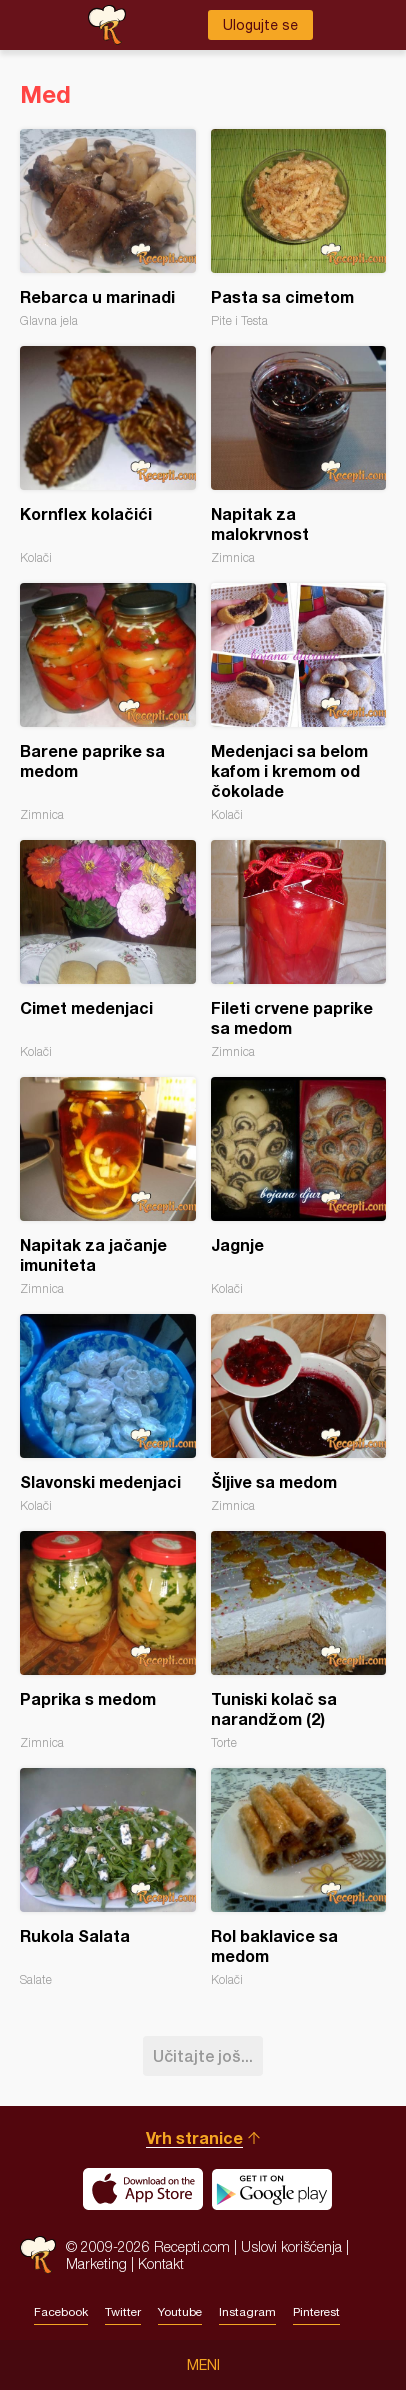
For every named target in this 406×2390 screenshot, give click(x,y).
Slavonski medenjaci (108, 1413)
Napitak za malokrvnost (299, 455)
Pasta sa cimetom (299, 228)
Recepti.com (38, 2254)
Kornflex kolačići (108, 455)
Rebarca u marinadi (108, 228)
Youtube (180, 2312)
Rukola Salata (108, 1877)
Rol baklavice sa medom (299, 1877)
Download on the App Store (143, 2189)
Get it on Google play (272, 2189)
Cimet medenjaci (108, 949)
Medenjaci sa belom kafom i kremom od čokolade (299, 702)
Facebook (61, 2312)
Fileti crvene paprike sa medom (299, 949)
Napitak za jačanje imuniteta (108, 1186)
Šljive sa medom (299, 1413)
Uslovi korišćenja (291, 2246)
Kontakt (161, 2263)
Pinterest (316, 2312)
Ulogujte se (260, 25)
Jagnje (299, 1186)
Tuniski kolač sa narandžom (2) (299, 1640)
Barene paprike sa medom (108, 702)
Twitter (123, 2312)
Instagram (247, 2312)
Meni (203, 2365)
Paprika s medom (108, 1640)
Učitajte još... (203, 2055)
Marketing (96, 2263)
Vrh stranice (194, 2137)
